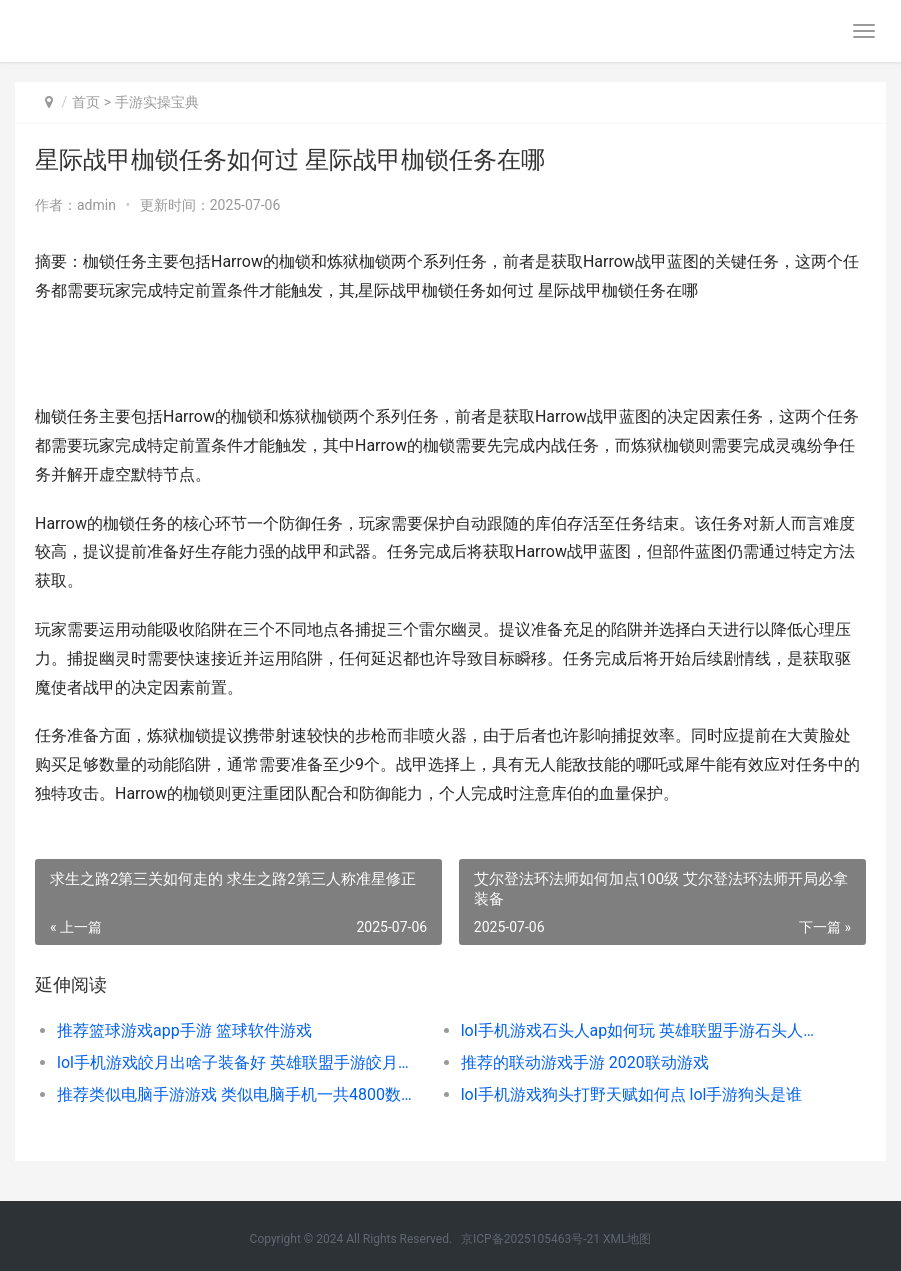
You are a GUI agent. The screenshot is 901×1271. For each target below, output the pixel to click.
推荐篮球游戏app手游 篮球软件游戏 (184, 1030)
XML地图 (627, 1239)
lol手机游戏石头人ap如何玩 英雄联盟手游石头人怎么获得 (642, 1030)
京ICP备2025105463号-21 (530, 1239)
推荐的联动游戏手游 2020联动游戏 (585, 1062)
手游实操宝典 (157, 102)
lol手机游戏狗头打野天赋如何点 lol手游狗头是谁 (632, 1094)
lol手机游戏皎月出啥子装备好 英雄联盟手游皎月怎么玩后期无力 (238, 1062)
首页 (86, 102)
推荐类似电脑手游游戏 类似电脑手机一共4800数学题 (238, 1094)
